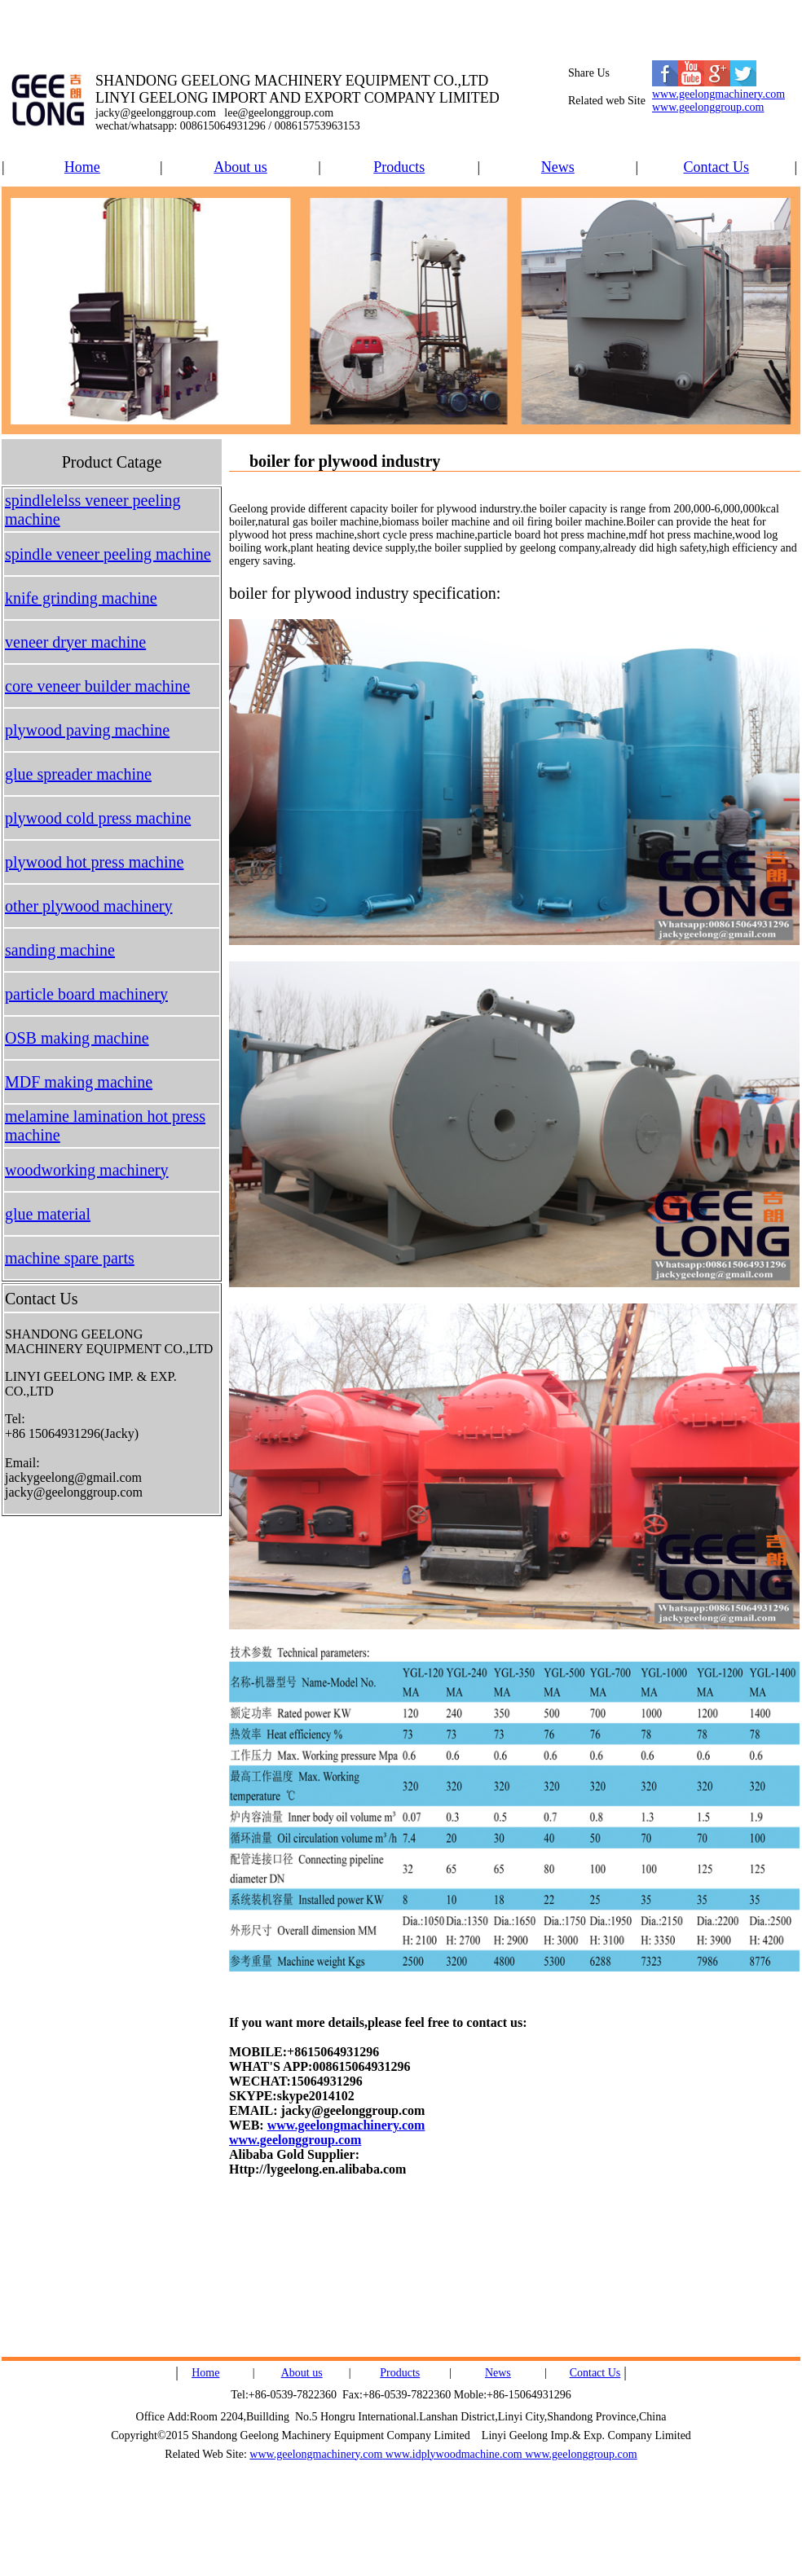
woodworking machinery (87, 1170)
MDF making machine (78, 1082)
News (558, 167)
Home (82, 167)
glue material (47, 1214)
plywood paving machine (87, 730)
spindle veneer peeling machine (108, 554)
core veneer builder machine (97, 686)
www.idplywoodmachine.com (454, 2454)
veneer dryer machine (75, 642)
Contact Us (717, 167)
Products (399, 167)
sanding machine (60, 950)
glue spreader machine (78, 774)
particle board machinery (86, 994)
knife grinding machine (81, 598)
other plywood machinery (89, 906)
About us (240, 167)
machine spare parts (69, 1258)
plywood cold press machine (98, 818)
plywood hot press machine (94, 862)
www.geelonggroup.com (708, 107)
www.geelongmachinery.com (718, 94)
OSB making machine (77, 1038)
